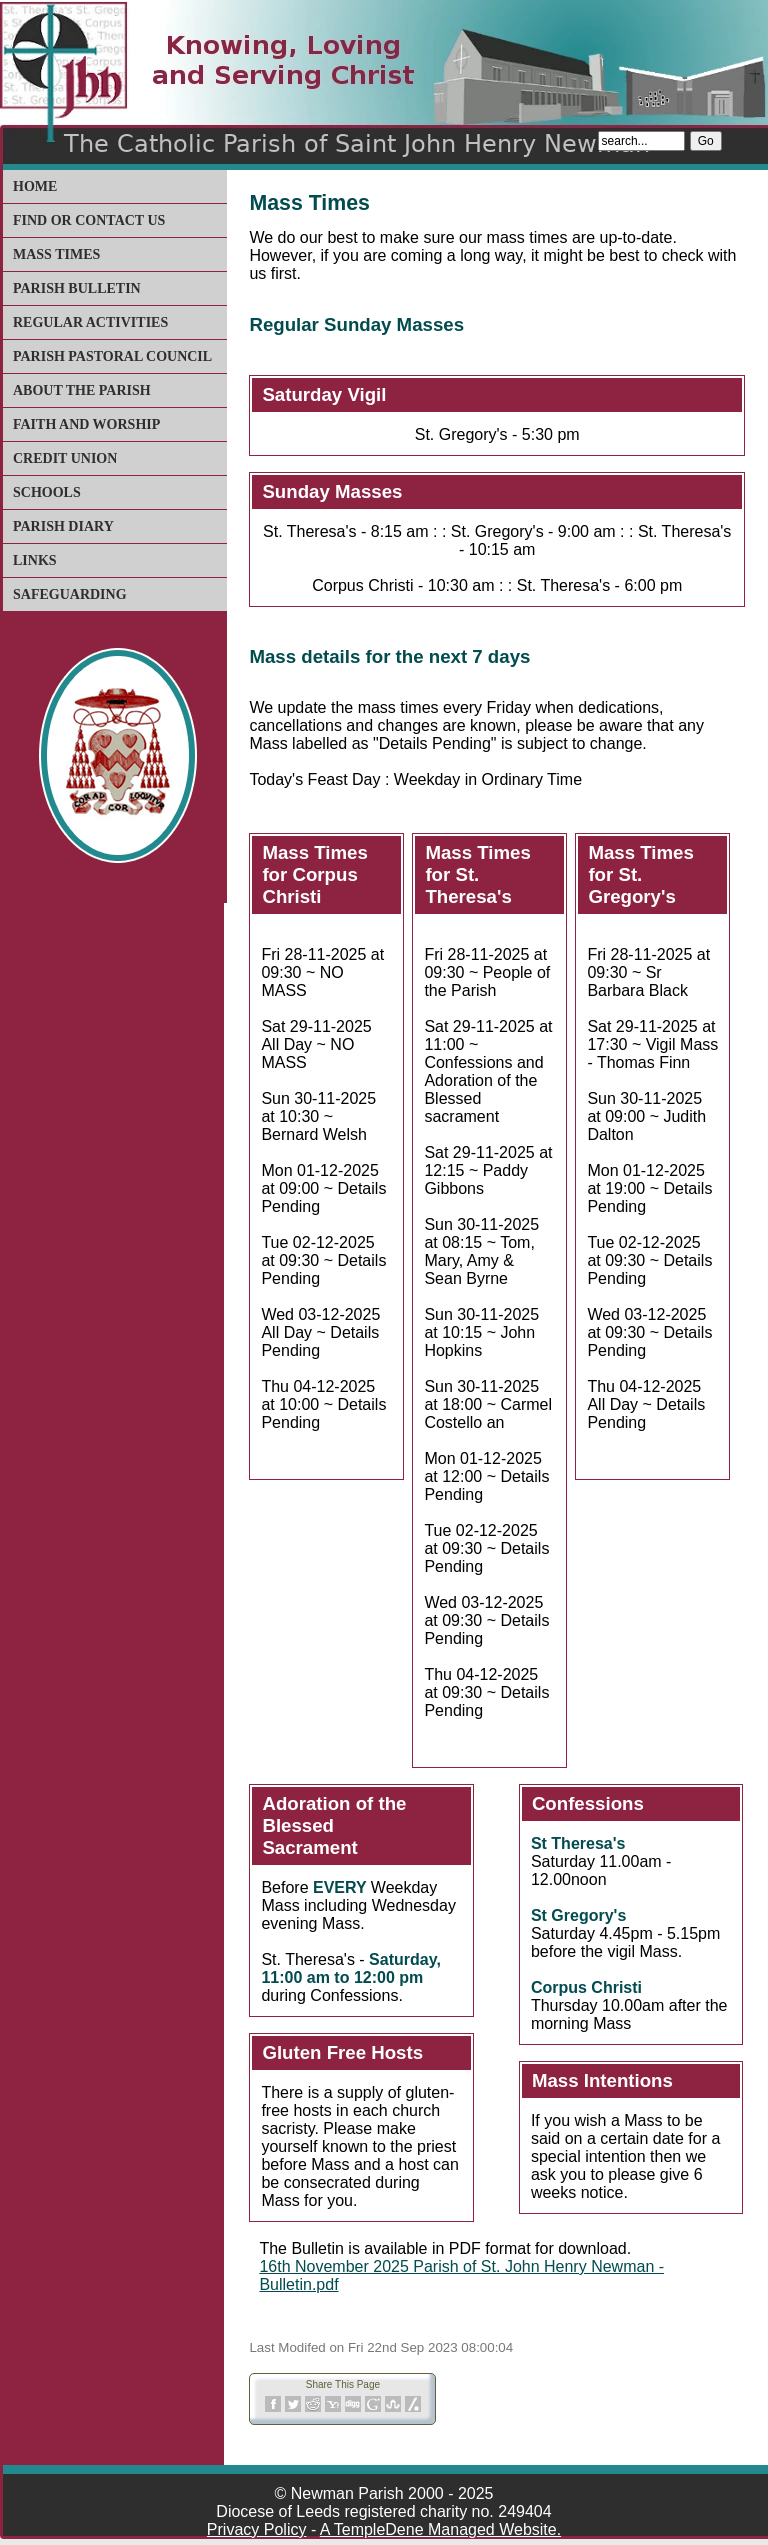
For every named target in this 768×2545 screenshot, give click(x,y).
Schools (47, 492)
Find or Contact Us (89, 220)
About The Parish (82, 390)
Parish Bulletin (77, 288)
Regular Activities (90, 322)
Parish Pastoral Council (112, 356)
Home (35, 186)
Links (35, 560)
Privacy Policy (257, 2529)
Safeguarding (70, 594)
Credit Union (65, 458)
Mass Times (56, 254)
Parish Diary (63, 526)
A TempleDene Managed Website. (440, 2529)
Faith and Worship (86, 424)
